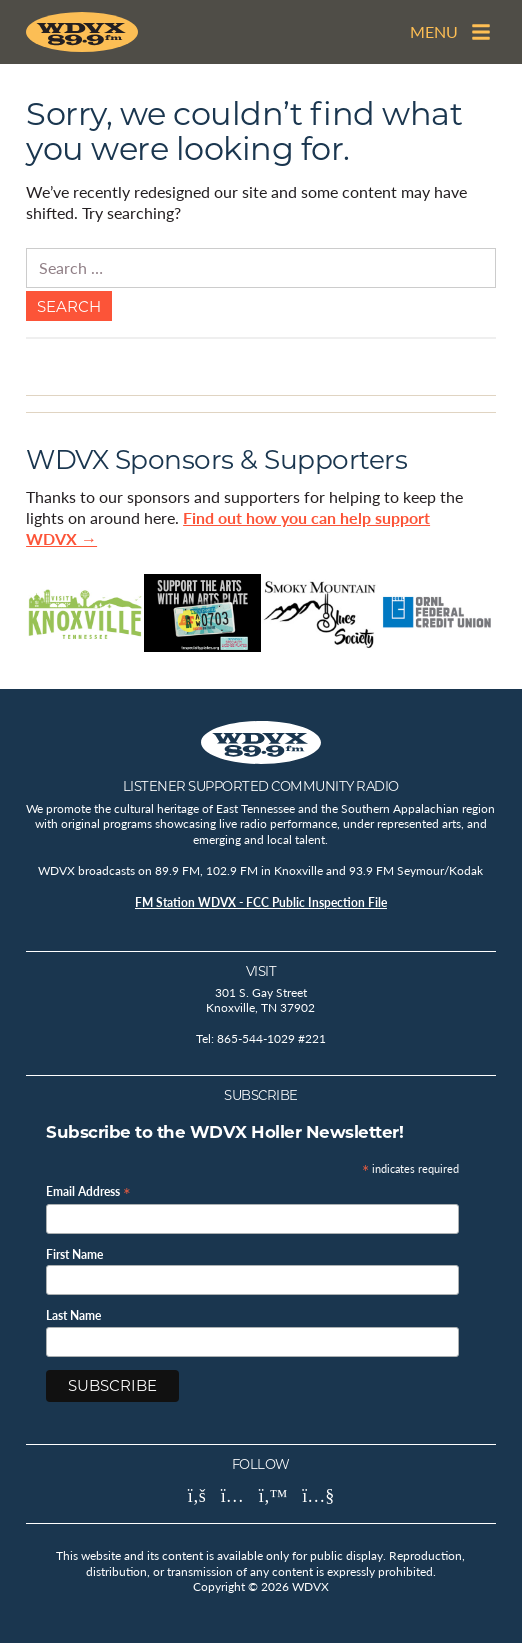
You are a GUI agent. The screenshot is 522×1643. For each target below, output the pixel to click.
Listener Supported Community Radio (261, 786)
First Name (74, 1255)
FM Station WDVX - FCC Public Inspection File (261, 902)
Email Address (88, 1190)
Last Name (73, 1316)
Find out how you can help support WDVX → (228, 528)
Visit (261, 971)
